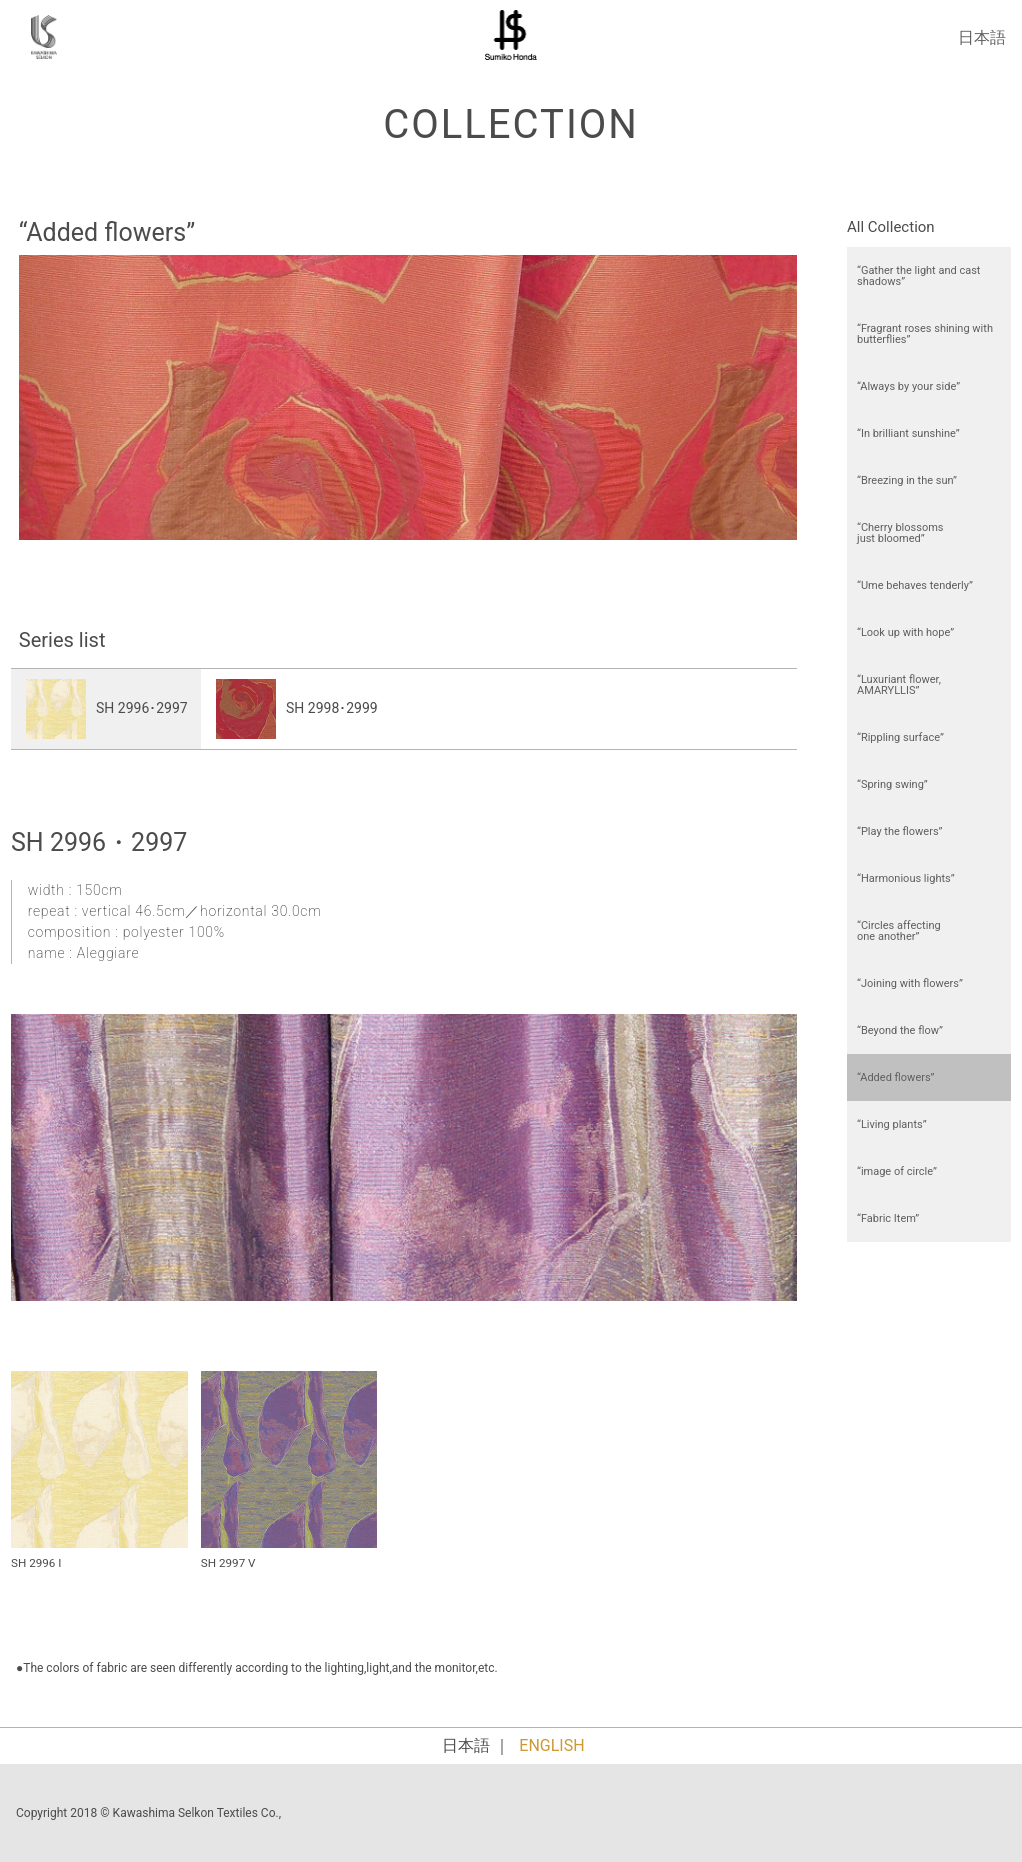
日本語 (982, 37)
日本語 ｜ (476, 1745)
